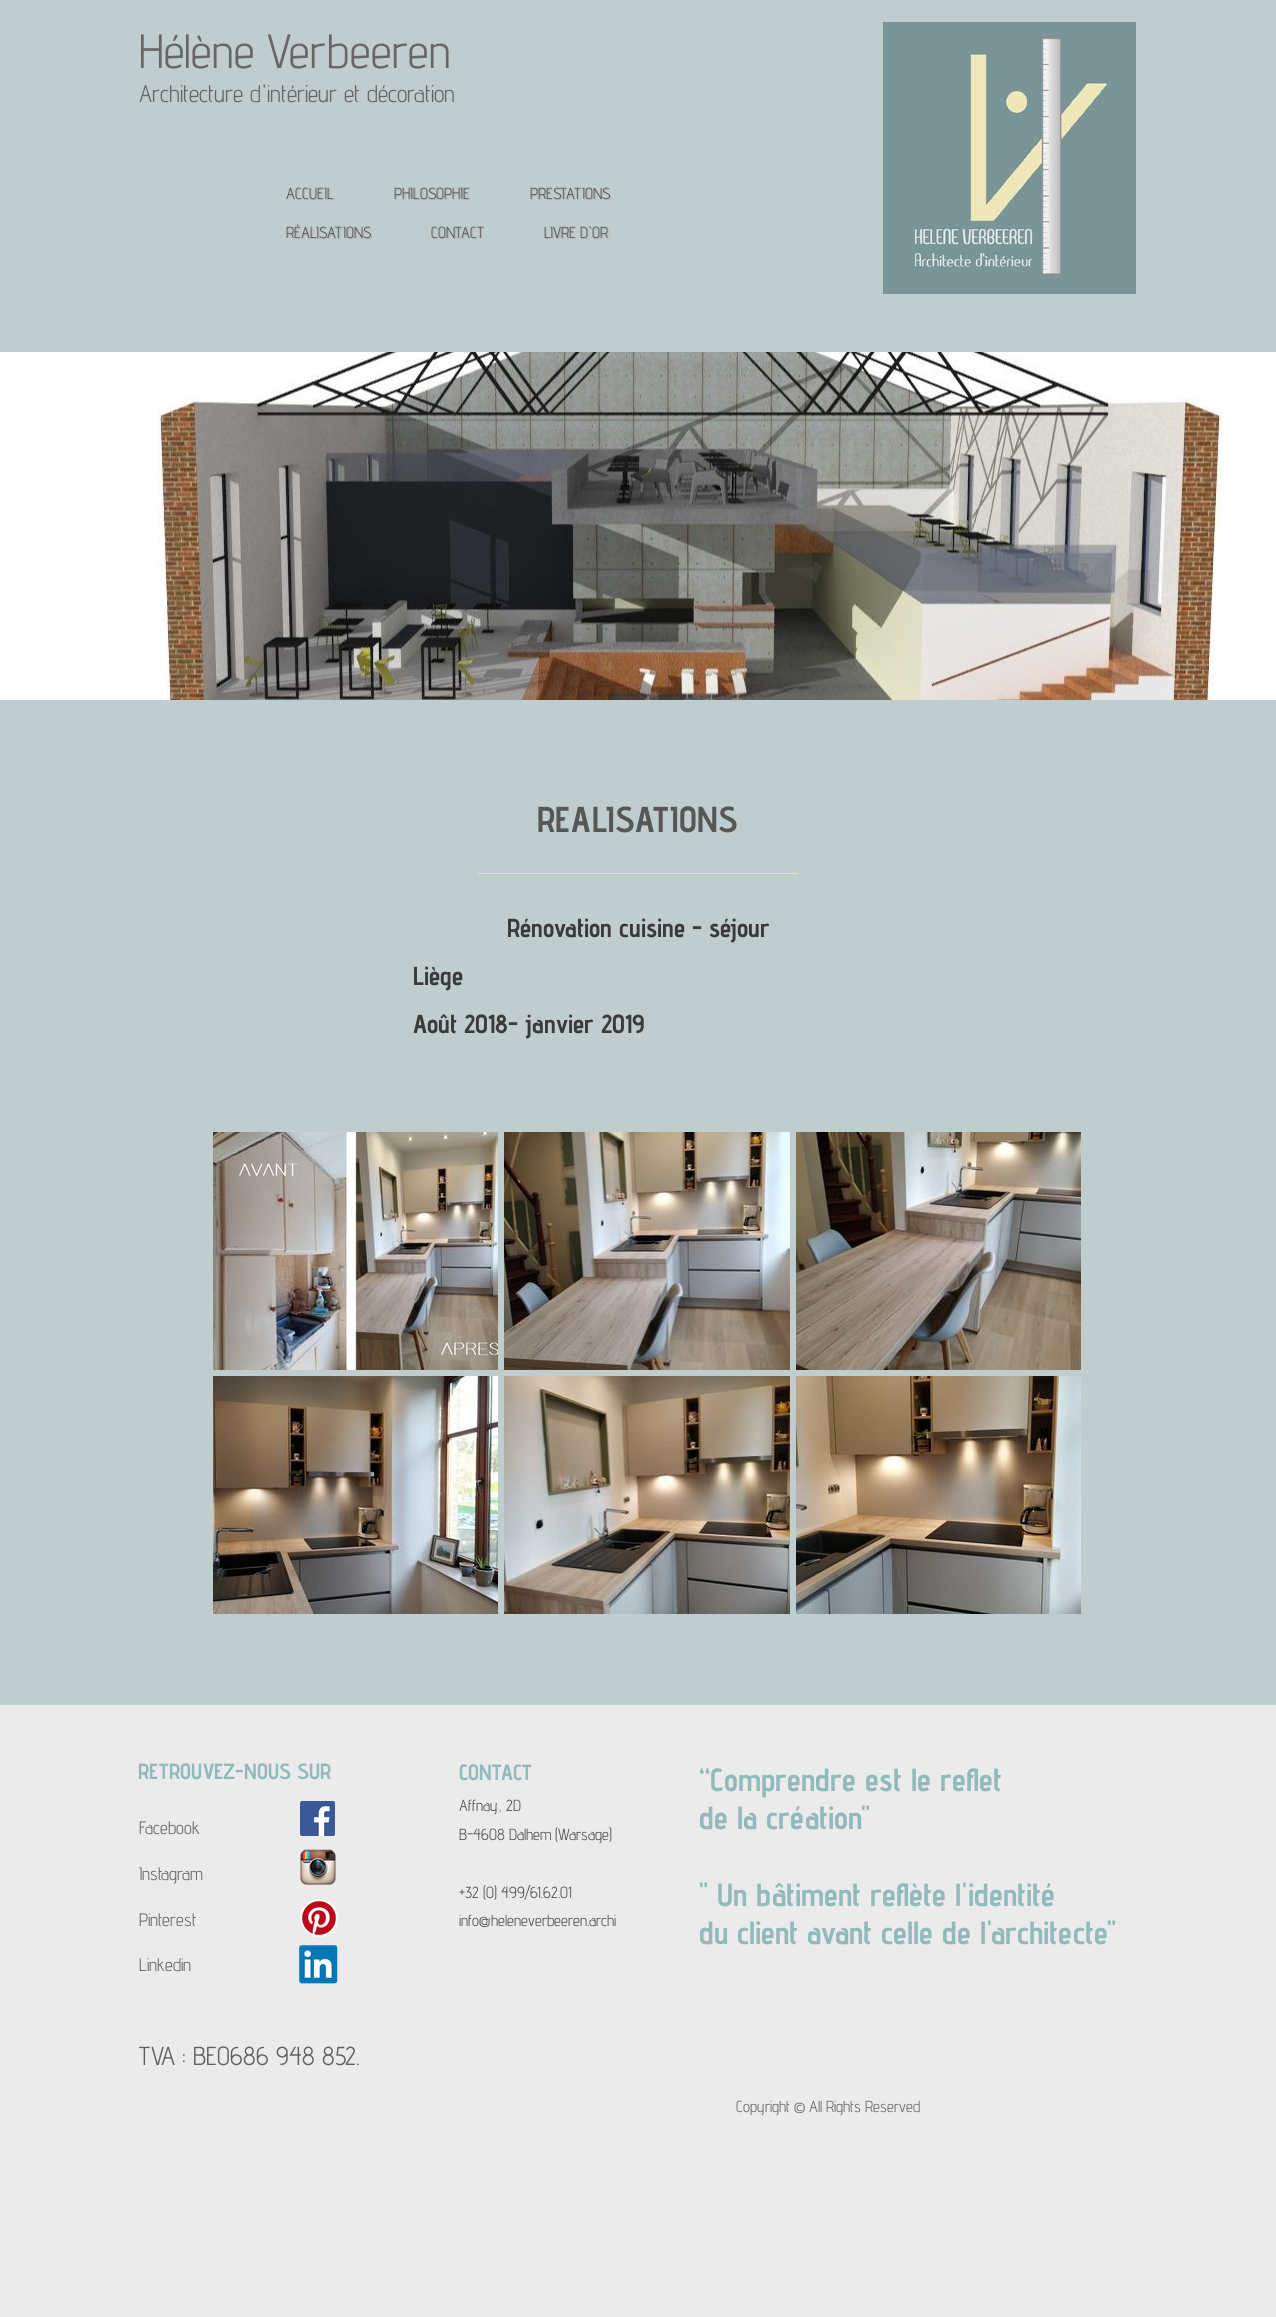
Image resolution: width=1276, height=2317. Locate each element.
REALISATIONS (637, 818)
